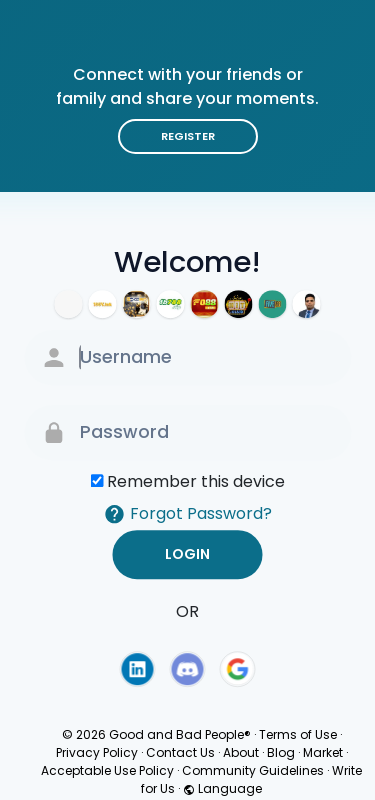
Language (222, 788)
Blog (281, 752)
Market (323, 752)
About (241, 752)
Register (188, 136)
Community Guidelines (253, 770)
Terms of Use (298, 734)
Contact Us (180, 752)
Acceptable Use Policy (107, 770)
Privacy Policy (97, 752)
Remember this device (196, 481)
